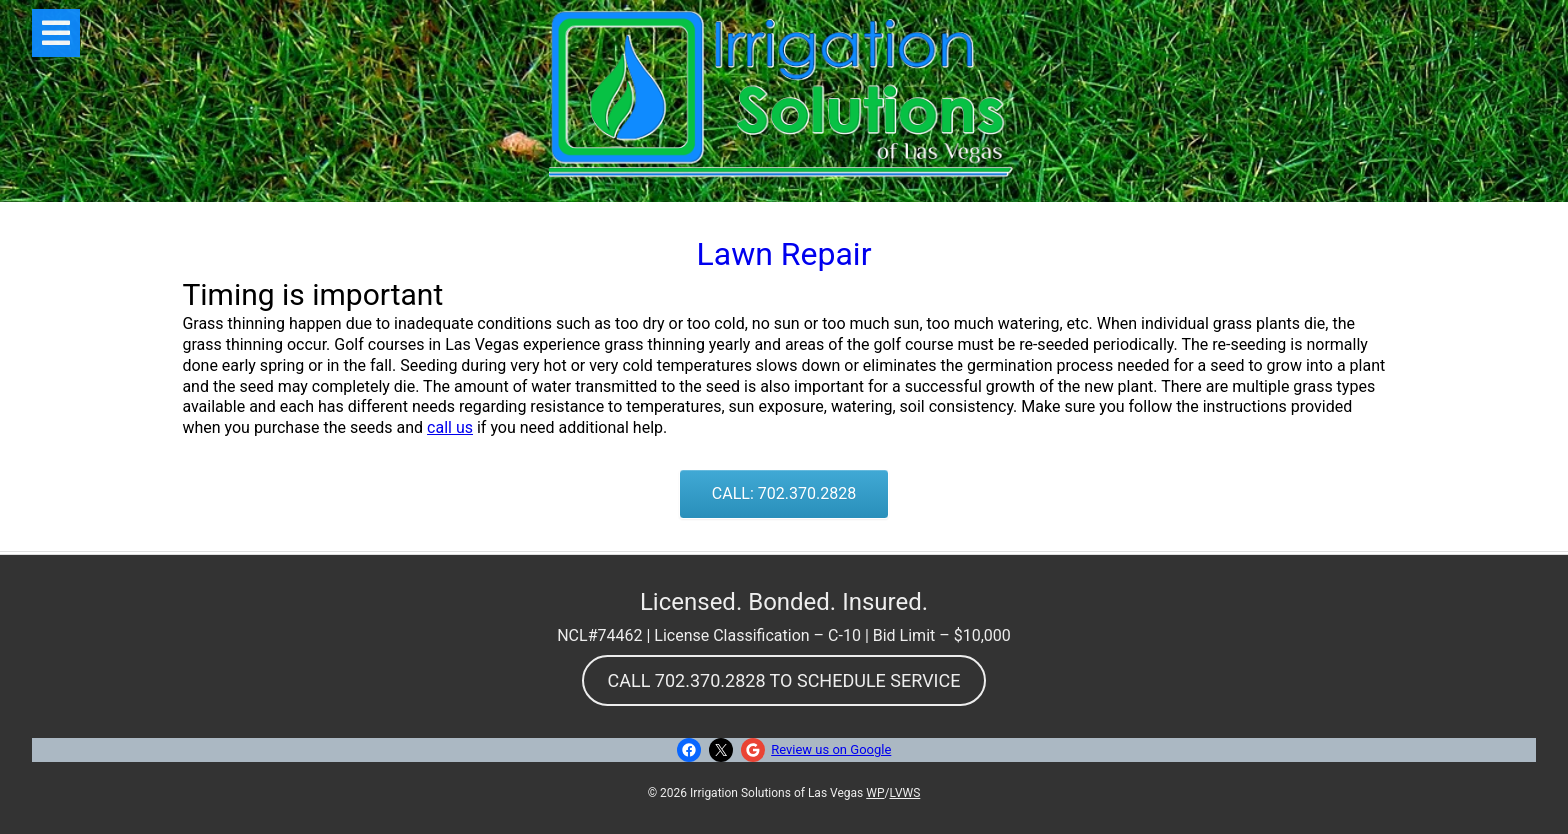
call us (450, 427)
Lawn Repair (784, 254)
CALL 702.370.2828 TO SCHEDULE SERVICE (784, 680)
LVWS (904, 793)
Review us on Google (831, 749)
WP (875, 793)
